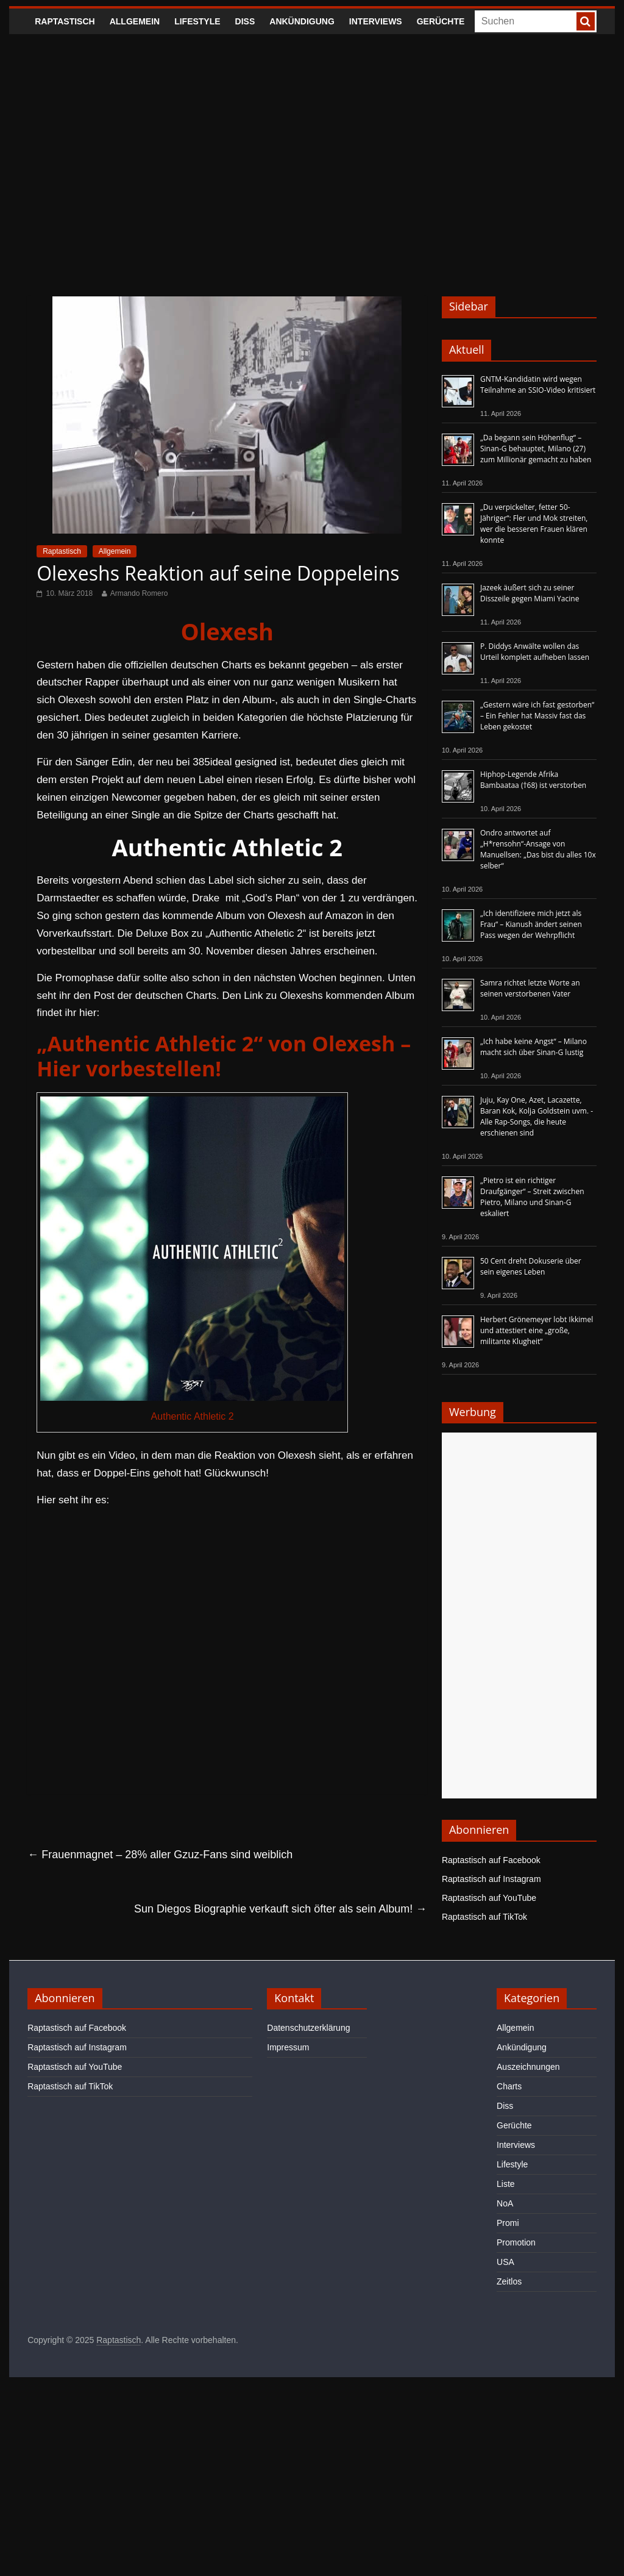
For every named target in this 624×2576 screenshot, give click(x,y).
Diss (245, 21)
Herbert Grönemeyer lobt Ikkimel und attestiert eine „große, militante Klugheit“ (536, 1330)
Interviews (375, 21)
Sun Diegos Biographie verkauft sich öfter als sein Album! (280, 1909)
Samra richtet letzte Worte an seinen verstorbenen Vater (530, 988)
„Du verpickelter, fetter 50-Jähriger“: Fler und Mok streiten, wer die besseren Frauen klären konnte (534, 523)
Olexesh (227, 631)
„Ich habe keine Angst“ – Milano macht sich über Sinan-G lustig (533, 1046)
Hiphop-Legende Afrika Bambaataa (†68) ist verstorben (533, 779)
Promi (508, 2223)
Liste (506, 2184)
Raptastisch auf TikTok (484, 1917)
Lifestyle (197, 21)
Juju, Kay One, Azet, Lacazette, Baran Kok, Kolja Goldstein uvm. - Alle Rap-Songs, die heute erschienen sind (536, 1116)
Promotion (516, 2242)
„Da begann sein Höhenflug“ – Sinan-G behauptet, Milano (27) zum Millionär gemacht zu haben (536, 448)
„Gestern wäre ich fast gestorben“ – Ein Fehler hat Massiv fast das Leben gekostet (537, 715)
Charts (509, 2086)
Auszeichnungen (528, 2067)
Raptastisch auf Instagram (491, 1879)
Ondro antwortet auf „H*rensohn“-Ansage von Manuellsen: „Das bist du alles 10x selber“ (538, 849)
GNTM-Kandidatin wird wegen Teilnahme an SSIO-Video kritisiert (537, 384)
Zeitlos (509, 2281)
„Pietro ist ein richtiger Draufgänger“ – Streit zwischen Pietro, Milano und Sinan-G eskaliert (532, 1196)
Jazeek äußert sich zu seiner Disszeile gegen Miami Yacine (529, 593)
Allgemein (135, 21)
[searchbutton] (585, 21)
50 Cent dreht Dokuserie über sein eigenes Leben (530, 1266)
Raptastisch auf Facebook (491, 1860)
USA (505, 2262)
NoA (505, 2203)
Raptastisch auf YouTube (489, 1898)
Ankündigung (302, 21)
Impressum (288, 2047)
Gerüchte (441, 21)
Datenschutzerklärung (308, 2028)
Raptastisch (65, 21)
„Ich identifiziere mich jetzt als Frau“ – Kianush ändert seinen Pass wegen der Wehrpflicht (531, 924)
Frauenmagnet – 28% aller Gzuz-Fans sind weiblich (159, 1854)
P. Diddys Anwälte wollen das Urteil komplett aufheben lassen (534, 651)
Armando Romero (139, 593)
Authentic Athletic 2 (192, 1416)
